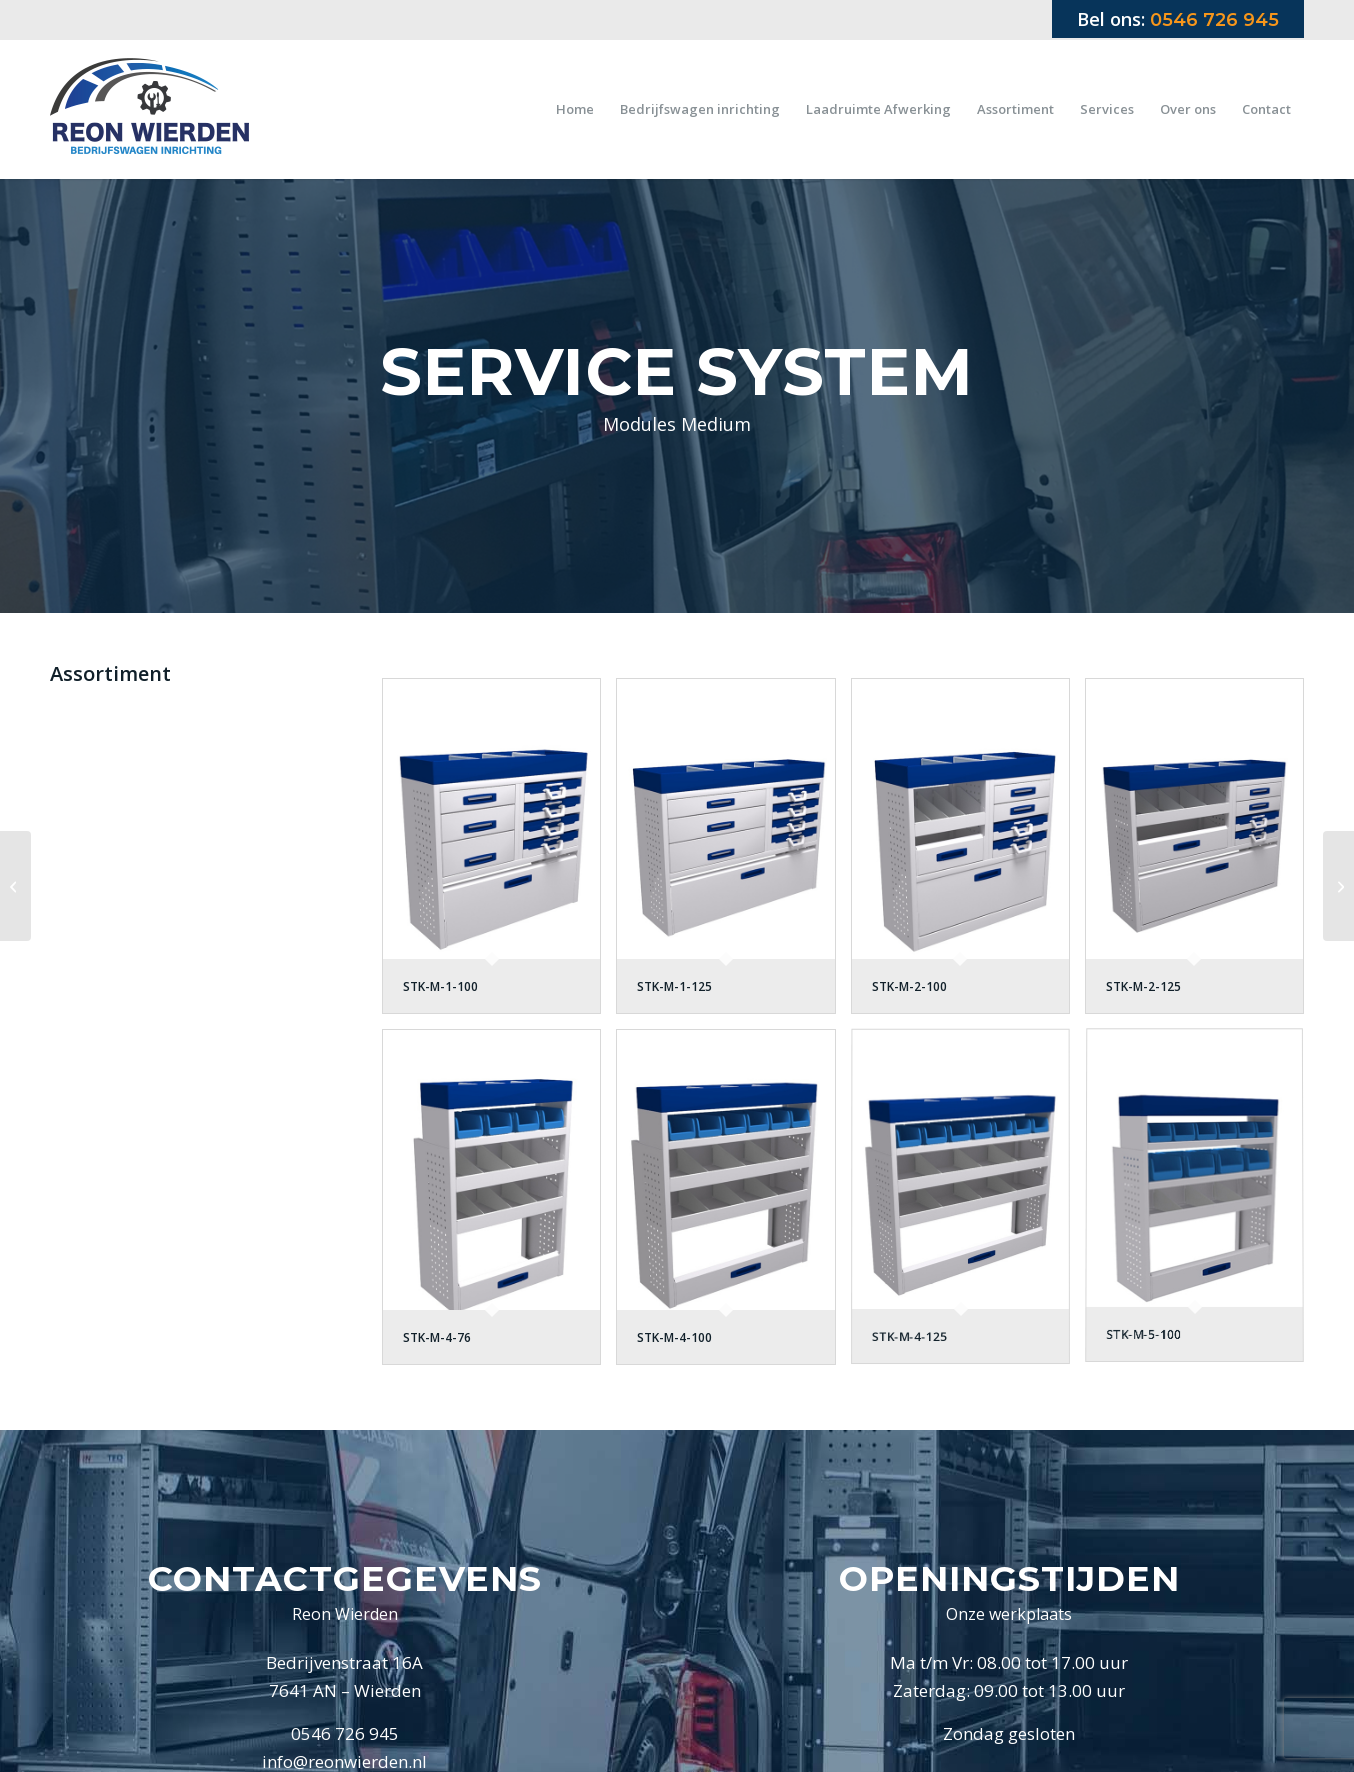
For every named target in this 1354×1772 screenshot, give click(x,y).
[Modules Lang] (1338, 886)
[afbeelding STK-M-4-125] (968, 1204)
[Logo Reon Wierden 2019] (149, 109)
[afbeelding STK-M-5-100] (1202, 1204)
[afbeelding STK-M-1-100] (499, 853)
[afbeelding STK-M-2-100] (968, 853)
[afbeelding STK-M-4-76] (499, 1204)
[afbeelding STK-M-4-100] (733, 1204)
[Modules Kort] (15, 886)
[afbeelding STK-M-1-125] (733, 853)
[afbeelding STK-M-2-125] (1202, 853)
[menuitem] (575, 109)
